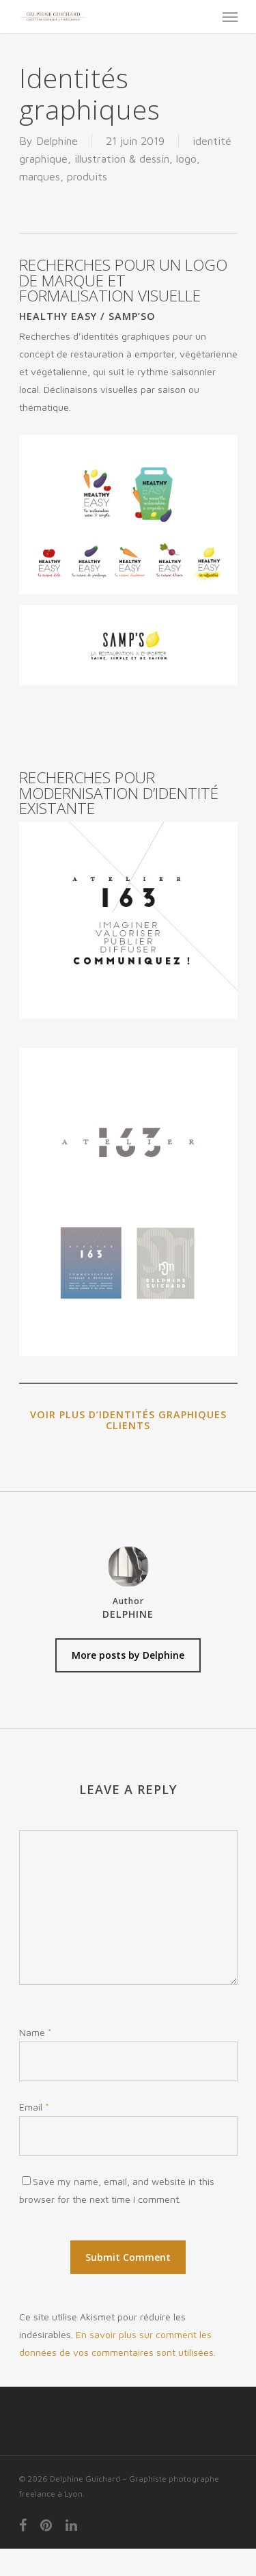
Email (34, 2107)
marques (39, 176)
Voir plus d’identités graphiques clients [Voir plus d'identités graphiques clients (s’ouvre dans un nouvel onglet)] (128, 1420)
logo (186, 158)
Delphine (57, 141)
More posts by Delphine (128, 1655)
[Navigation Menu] (230, 16)
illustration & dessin (121, 158)
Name (35, 2032)
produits (87, 176)
